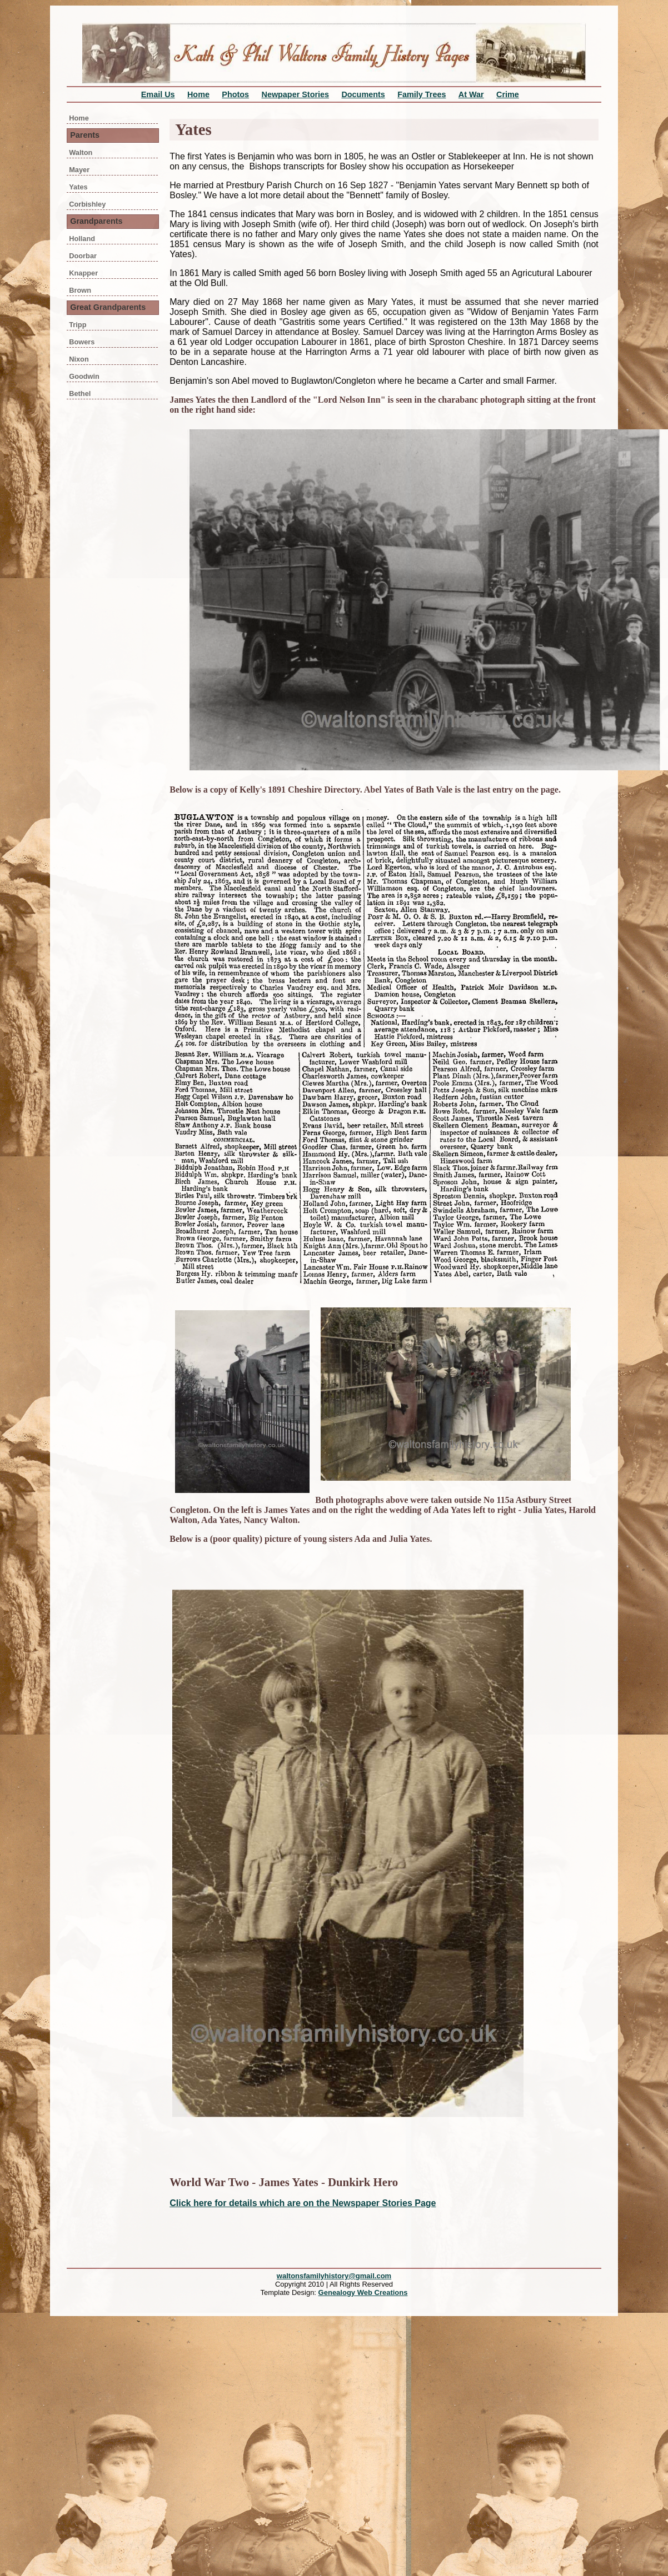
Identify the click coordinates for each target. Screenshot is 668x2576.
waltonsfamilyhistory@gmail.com (334, 2276)
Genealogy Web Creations (363, 2292)
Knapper (83, 273)
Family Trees (421, 94)
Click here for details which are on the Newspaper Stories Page (303, 2203)
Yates (78, 187)
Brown (80, 290)
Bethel (80, 393)
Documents (363, 94)
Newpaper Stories (295, 94)
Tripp (77, 324)
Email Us (158, 94)
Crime (507, 94)
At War (471, 94)
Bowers (81, 342)
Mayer (79, 170)
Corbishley (87, 204)
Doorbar (83, 256)
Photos (235, 94)
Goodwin (84, 376)
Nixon (79, 359)
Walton (80, 152)
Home (198, 94)
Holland (82, 238)
